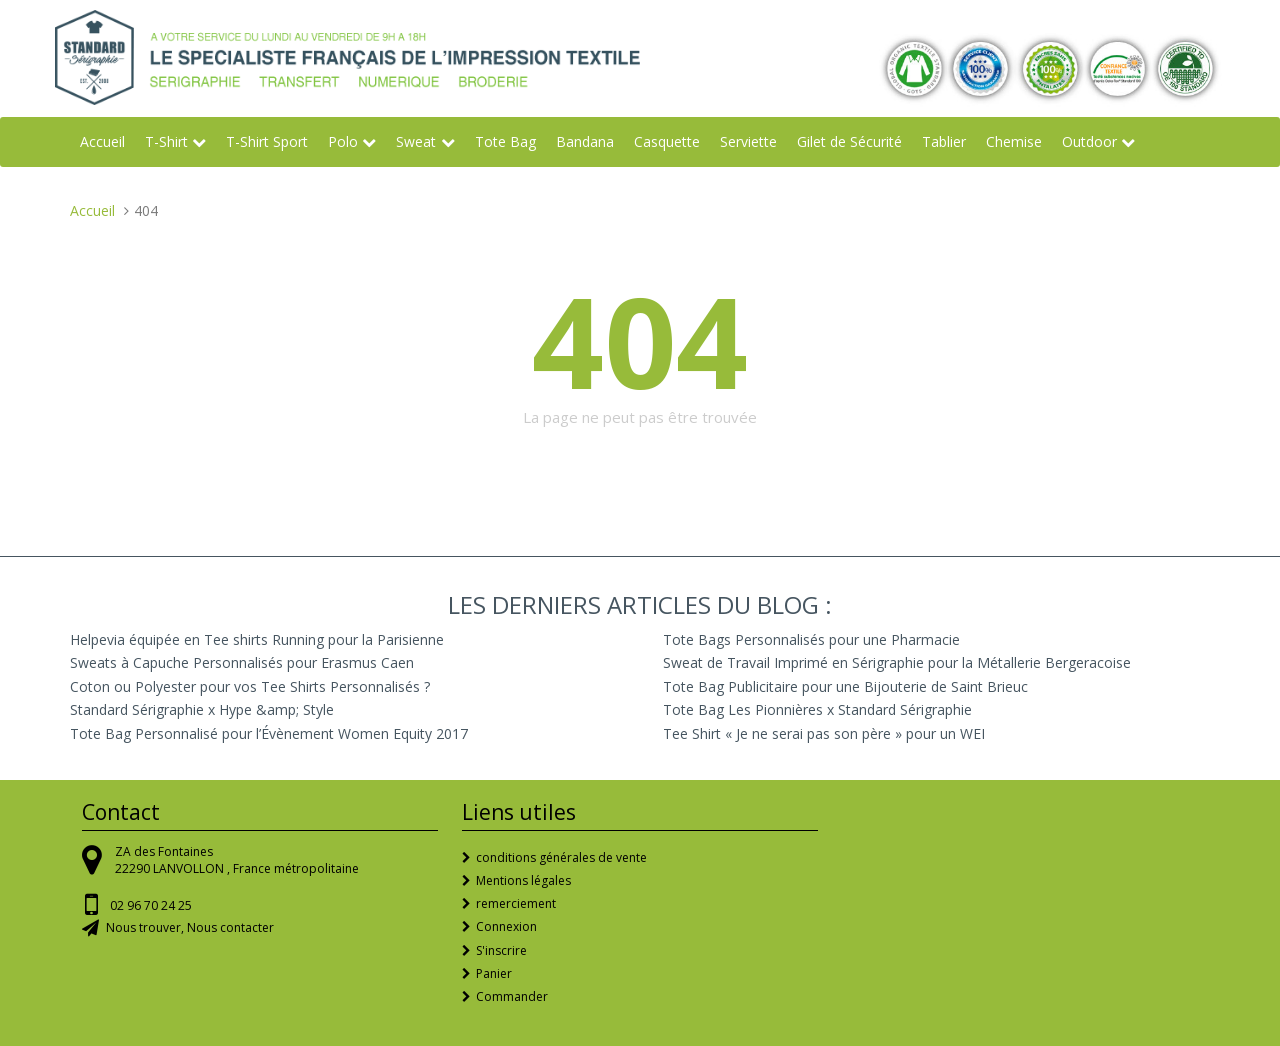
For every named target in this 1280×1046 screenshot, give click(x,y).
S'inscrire (501, 950)
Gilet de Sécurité (849, 141)
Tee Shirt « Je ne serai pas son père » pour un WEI (824, 733)
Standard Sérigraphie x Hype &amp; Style (202, 709)
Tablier (944, 141)
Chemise (1014, 141)
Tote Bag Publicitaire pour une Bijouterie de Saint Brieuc (845, 686)
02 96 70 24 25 (151, 905)
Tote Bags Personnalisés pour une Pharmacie (811, 639)
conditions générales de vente (561, 857)
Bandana (585, 141)
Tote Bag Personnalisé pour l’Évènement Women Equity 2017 (269, 733)
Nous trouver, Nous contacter (190, 927)
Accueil (102, 141)
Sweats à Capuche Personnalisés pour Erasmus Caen (242, 662)
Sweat (416, 141)
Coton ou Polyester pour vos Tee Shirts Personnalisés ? (250, 686)
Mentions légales (523, 880)
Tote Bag (505, 141)
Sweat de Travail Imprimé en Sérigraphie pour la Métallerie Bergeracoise (897, 662)
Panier (494, 973)
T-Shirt (166, 141)
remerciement (516, 903)
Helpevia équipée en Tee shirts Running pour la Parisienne (257, 639)
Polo (343, 141)
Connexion (506, 926)
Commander (512, 996)
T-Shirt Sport (267, 141)
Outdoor (1089, 141)
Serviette (748, 141)
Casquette (667, 141)
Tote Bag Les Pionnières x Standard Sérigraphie (817, 709)
